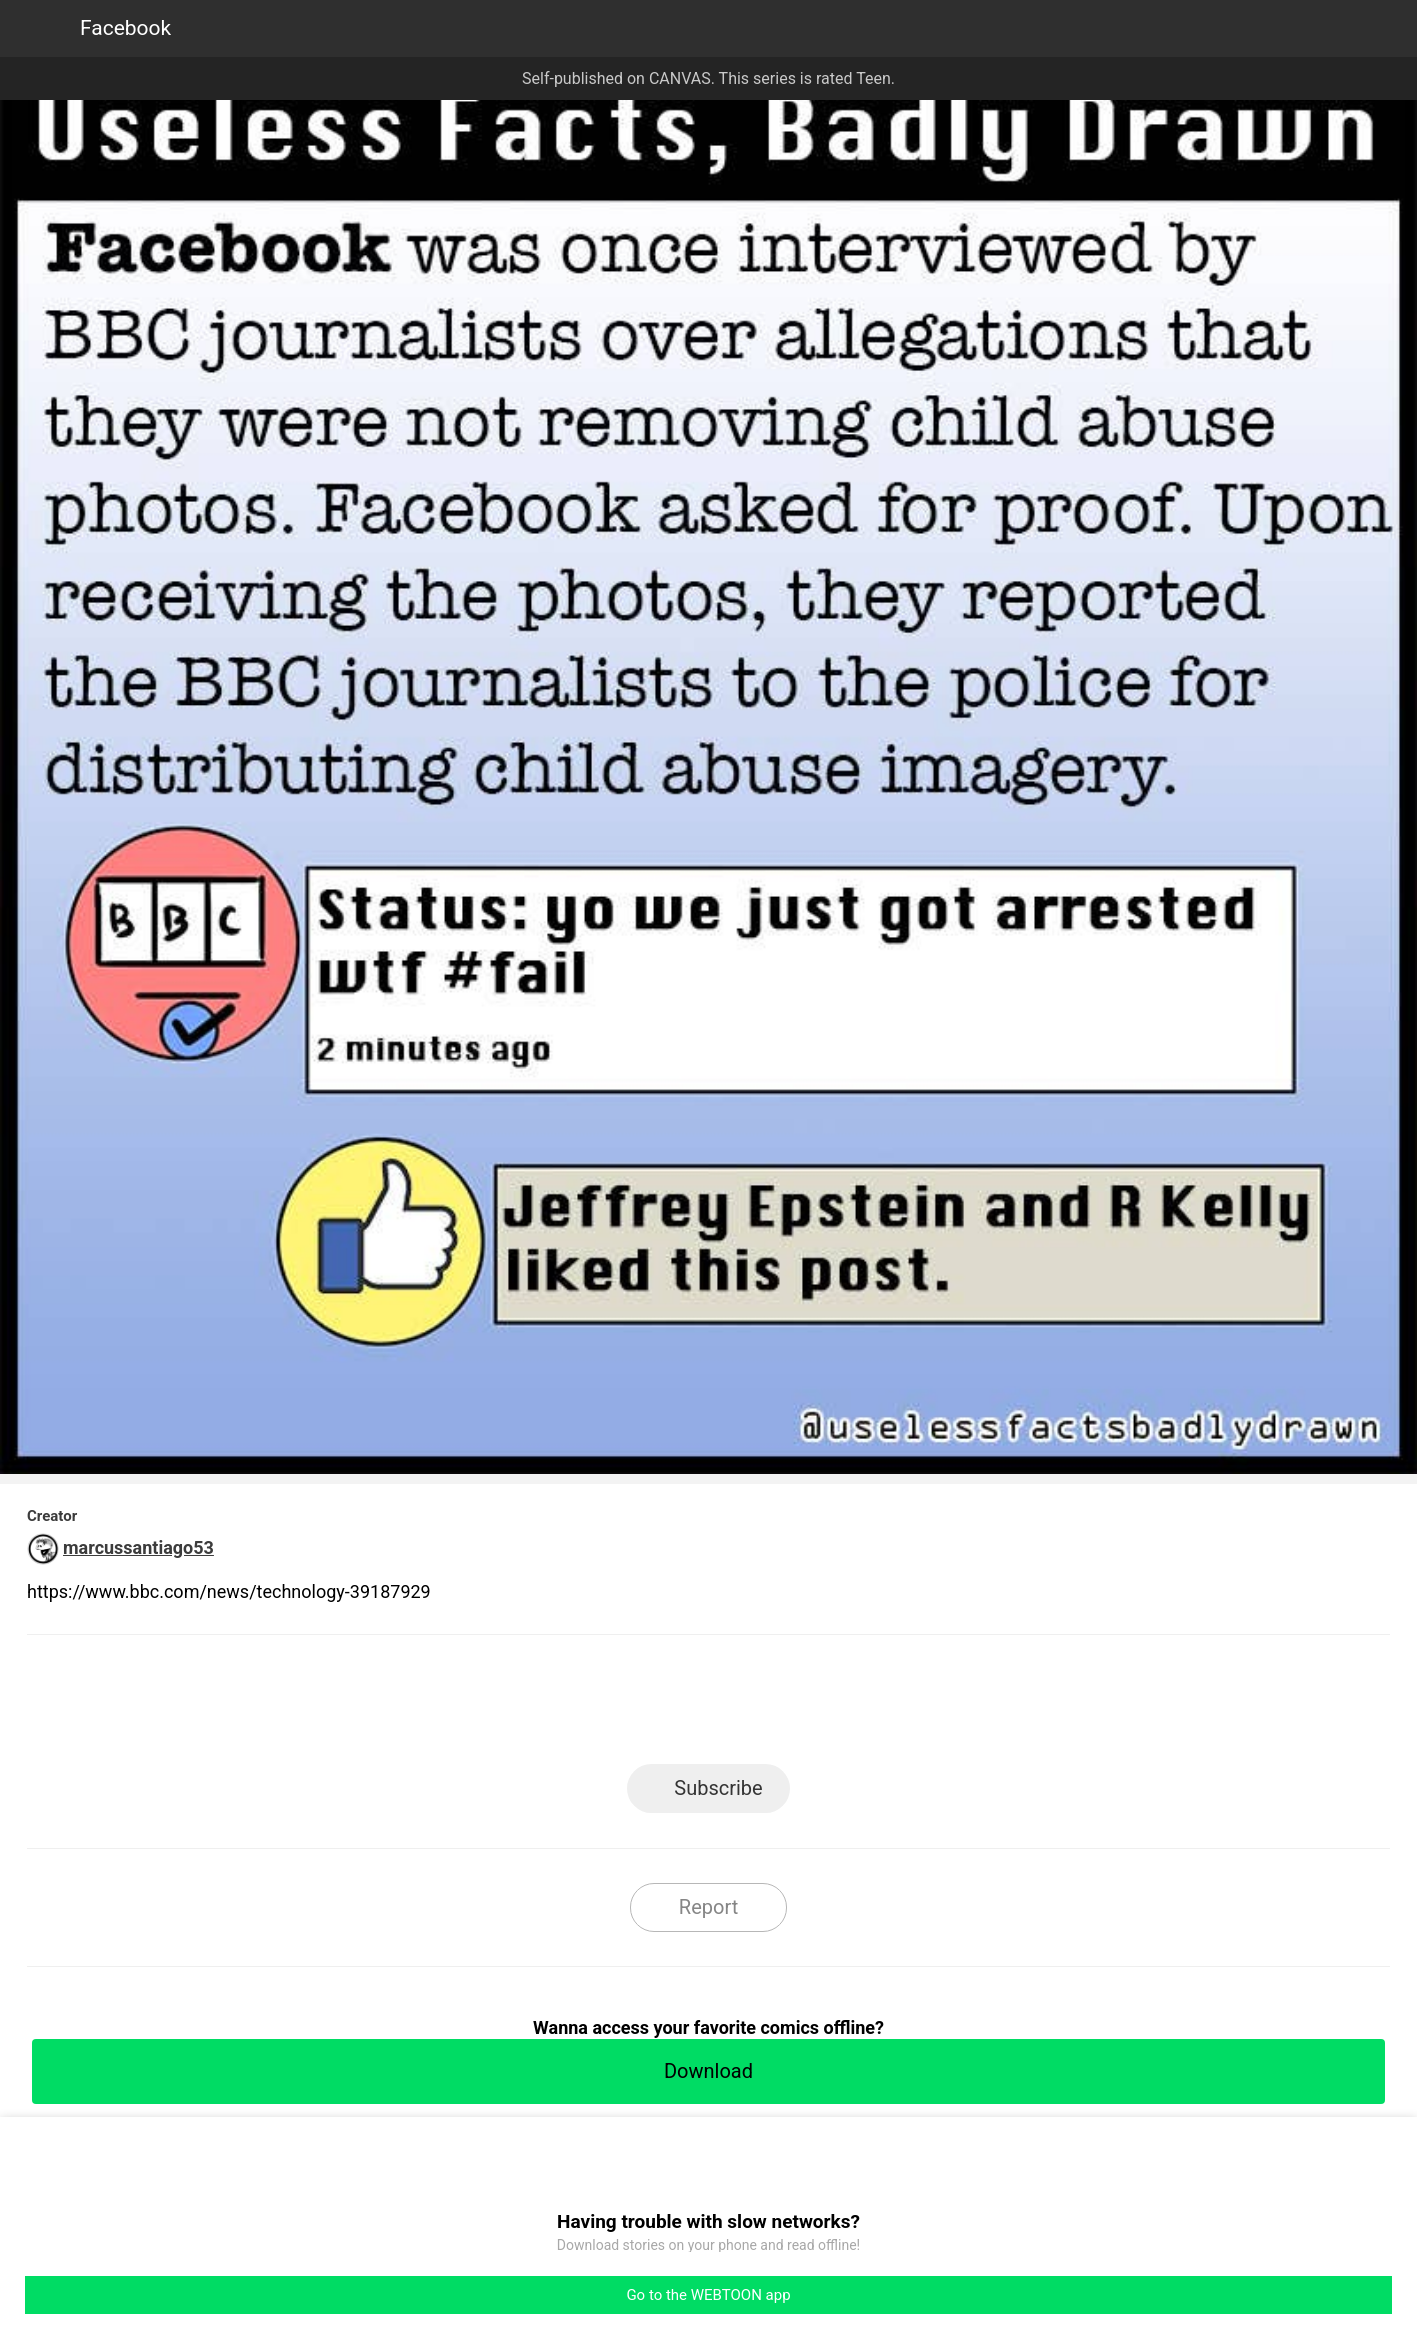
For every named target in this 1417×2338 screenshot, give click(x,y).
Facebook (125, 28)
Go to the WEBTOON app (708, 2295)
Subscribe (718, 1788)
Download (708, 2071)
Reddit (888, 1705)
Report (708, 1907)
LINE (528, 1705)
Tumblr (798, 1705)
